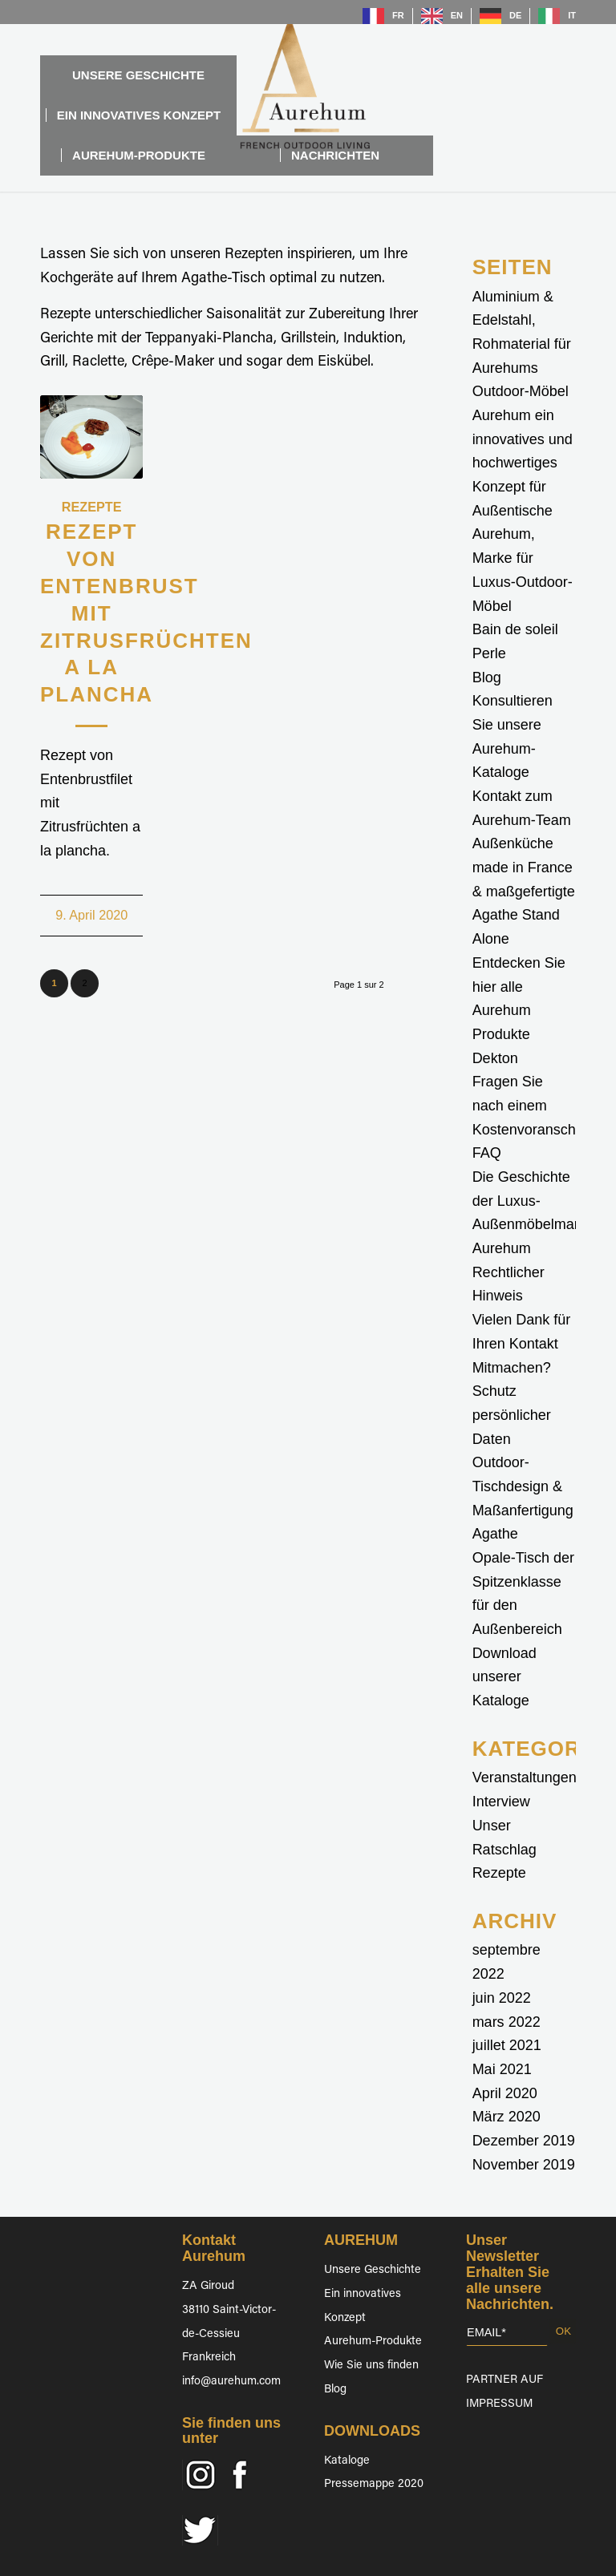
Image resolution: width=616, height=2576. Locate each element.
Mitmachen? (511, 1368)
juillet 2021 (506, 2045)
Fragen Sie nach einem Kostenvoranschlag (533, 1105)
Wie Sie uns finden (371, 2366)
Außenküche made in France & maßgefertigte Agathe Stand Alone (523, 891)
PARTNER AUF (504, 2380)
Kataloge (347, 2461)
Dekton (495, 1058)
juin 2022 (501, 1998)
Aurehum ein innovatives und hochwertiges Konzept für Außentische (522, 463)
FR (398, 15)
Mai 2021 (502, 2069)
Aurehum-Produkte (373, 2341)
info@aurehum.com (231, 2382)
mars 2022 (506, 2022)
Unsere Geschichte (372, 2270)
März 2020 (506, 2117)
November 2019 (523, 2165)
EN (457, 15)
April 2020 (504, 2093)
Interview (501, 1801)
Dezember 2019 (523, 2141)
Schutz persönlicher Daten (511, 1414)
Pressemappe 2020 (374, 2484)
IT (572, 15)
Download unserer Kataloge (504, 1677)
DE (515, 15)
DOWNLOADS (372, 2431)
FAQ (486, 1153)
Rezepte (92, 506)
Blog (486, 677)
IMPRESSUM (499, 2404)
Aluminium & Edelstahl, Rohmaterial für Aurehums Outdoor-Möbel (521, 344)
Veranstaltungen (524, 1777)
